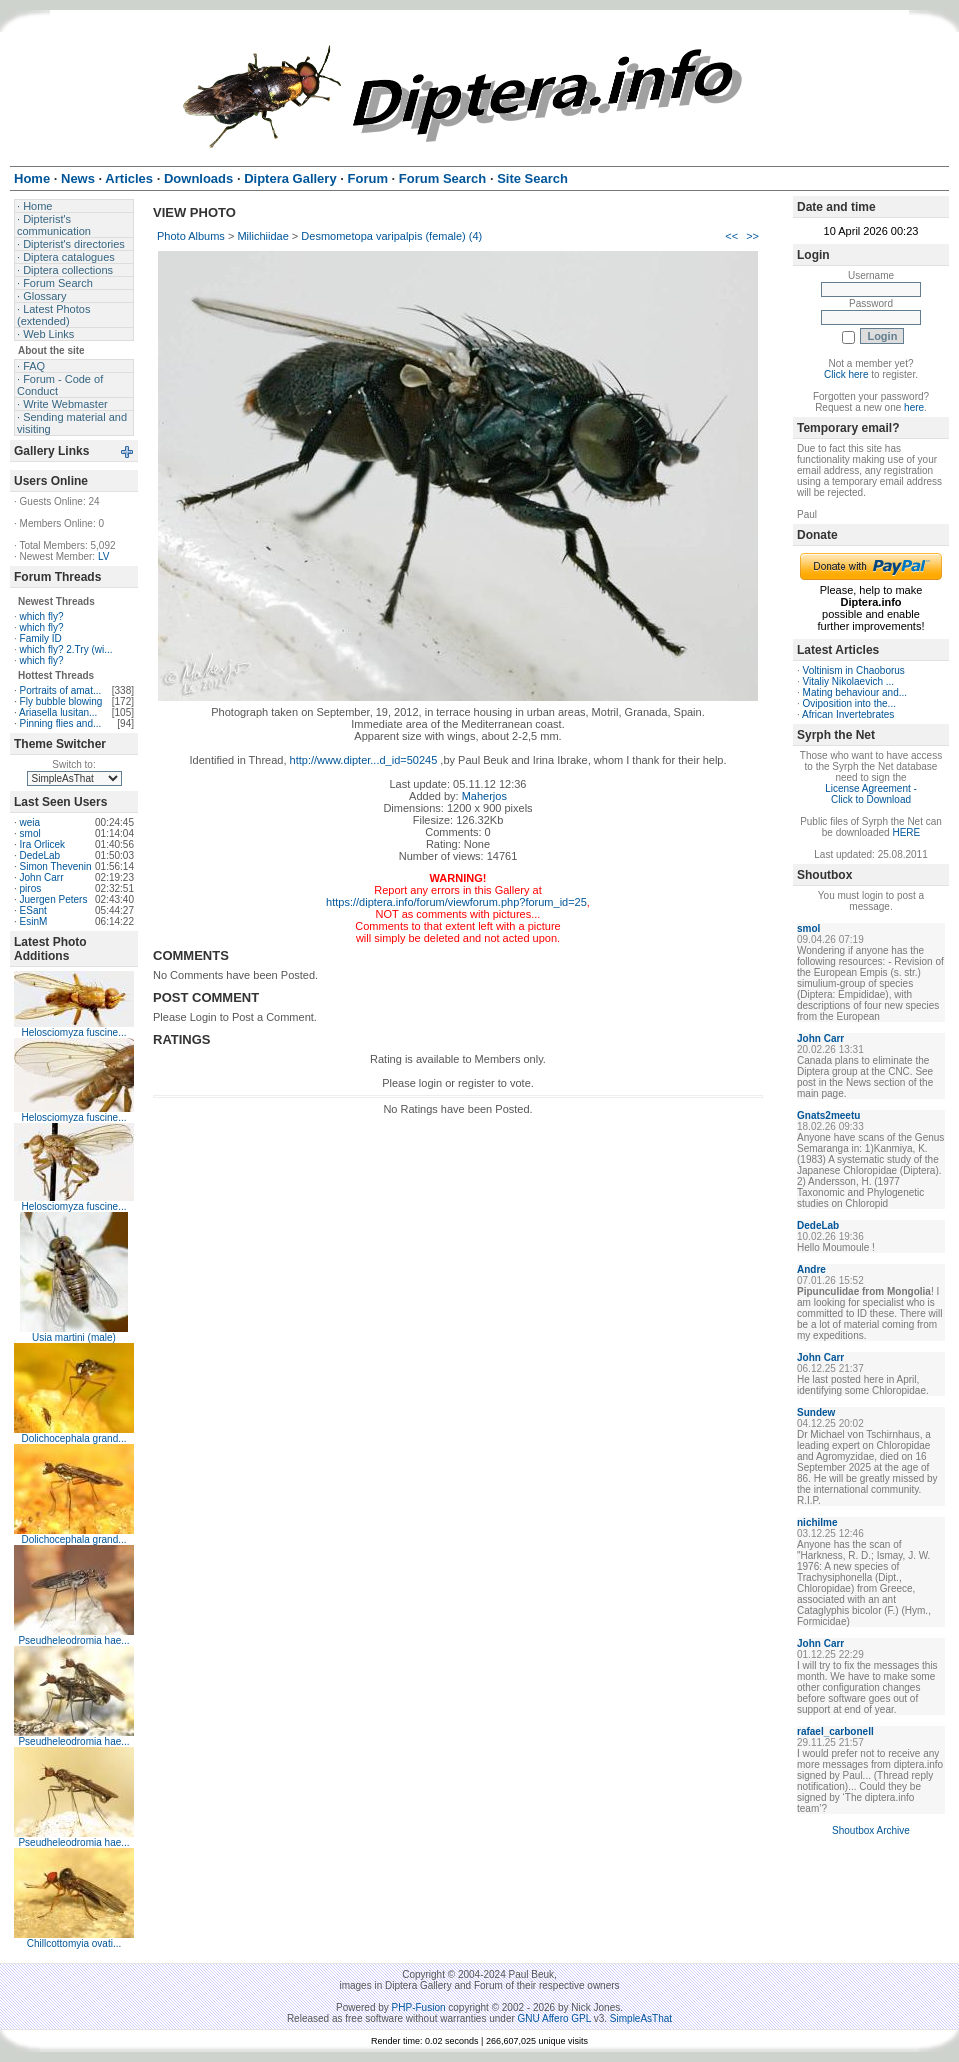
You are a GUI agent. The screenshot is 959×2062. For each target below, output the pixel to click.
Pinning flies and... (61, 723)
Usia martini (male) (74, 1337)
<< (731, 236)
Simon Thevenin (56, 866)
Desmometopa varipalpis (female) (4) (391, 236)
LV (104, 556)
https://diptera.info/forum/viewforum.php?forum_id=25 (456, 902)
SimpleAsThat (641, 2018)
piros (31, 888)
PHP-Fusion (419, 2007)
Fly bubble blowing (61, 701)
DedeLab (40, 855)
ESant (33, 910)
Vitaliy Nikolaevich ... (849, 681)
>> (752, 236)
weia (30, 822)
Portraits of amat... (61, 690)
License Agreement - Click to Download (871, 794)
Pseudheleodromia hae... (73, 1640)
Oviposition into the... (849, 703)
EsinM (34, 921)
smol (30, 833)
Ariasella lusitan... (58, 712)
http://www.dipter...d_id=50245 (364, 760)
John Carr (42, 877)
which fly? (42, 616)
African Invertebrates (848, 714)
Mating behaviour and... (855, 692)
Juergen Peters (54, 899)
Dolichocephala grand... (73, 1438)
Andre (811, 1269)
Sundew (816, 1412)
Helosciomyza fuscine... (73, 1032)
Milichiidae (262, 236)
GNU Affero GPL (554, 2018)
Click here (846, 374)
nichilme (817, 1522)
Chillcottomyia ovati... (74, 1943)
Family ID (41, 638)
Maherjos (484, 796)
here (914, 407)
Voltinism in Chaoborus (854, 670)
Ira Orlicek (43, 844)
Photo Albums (191, 236)
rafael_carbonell (835, 1731)
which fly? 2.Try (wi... (66, 649)
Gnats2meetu (828, 1115)
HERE (906, 832)
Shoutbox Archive (871, 1830)
